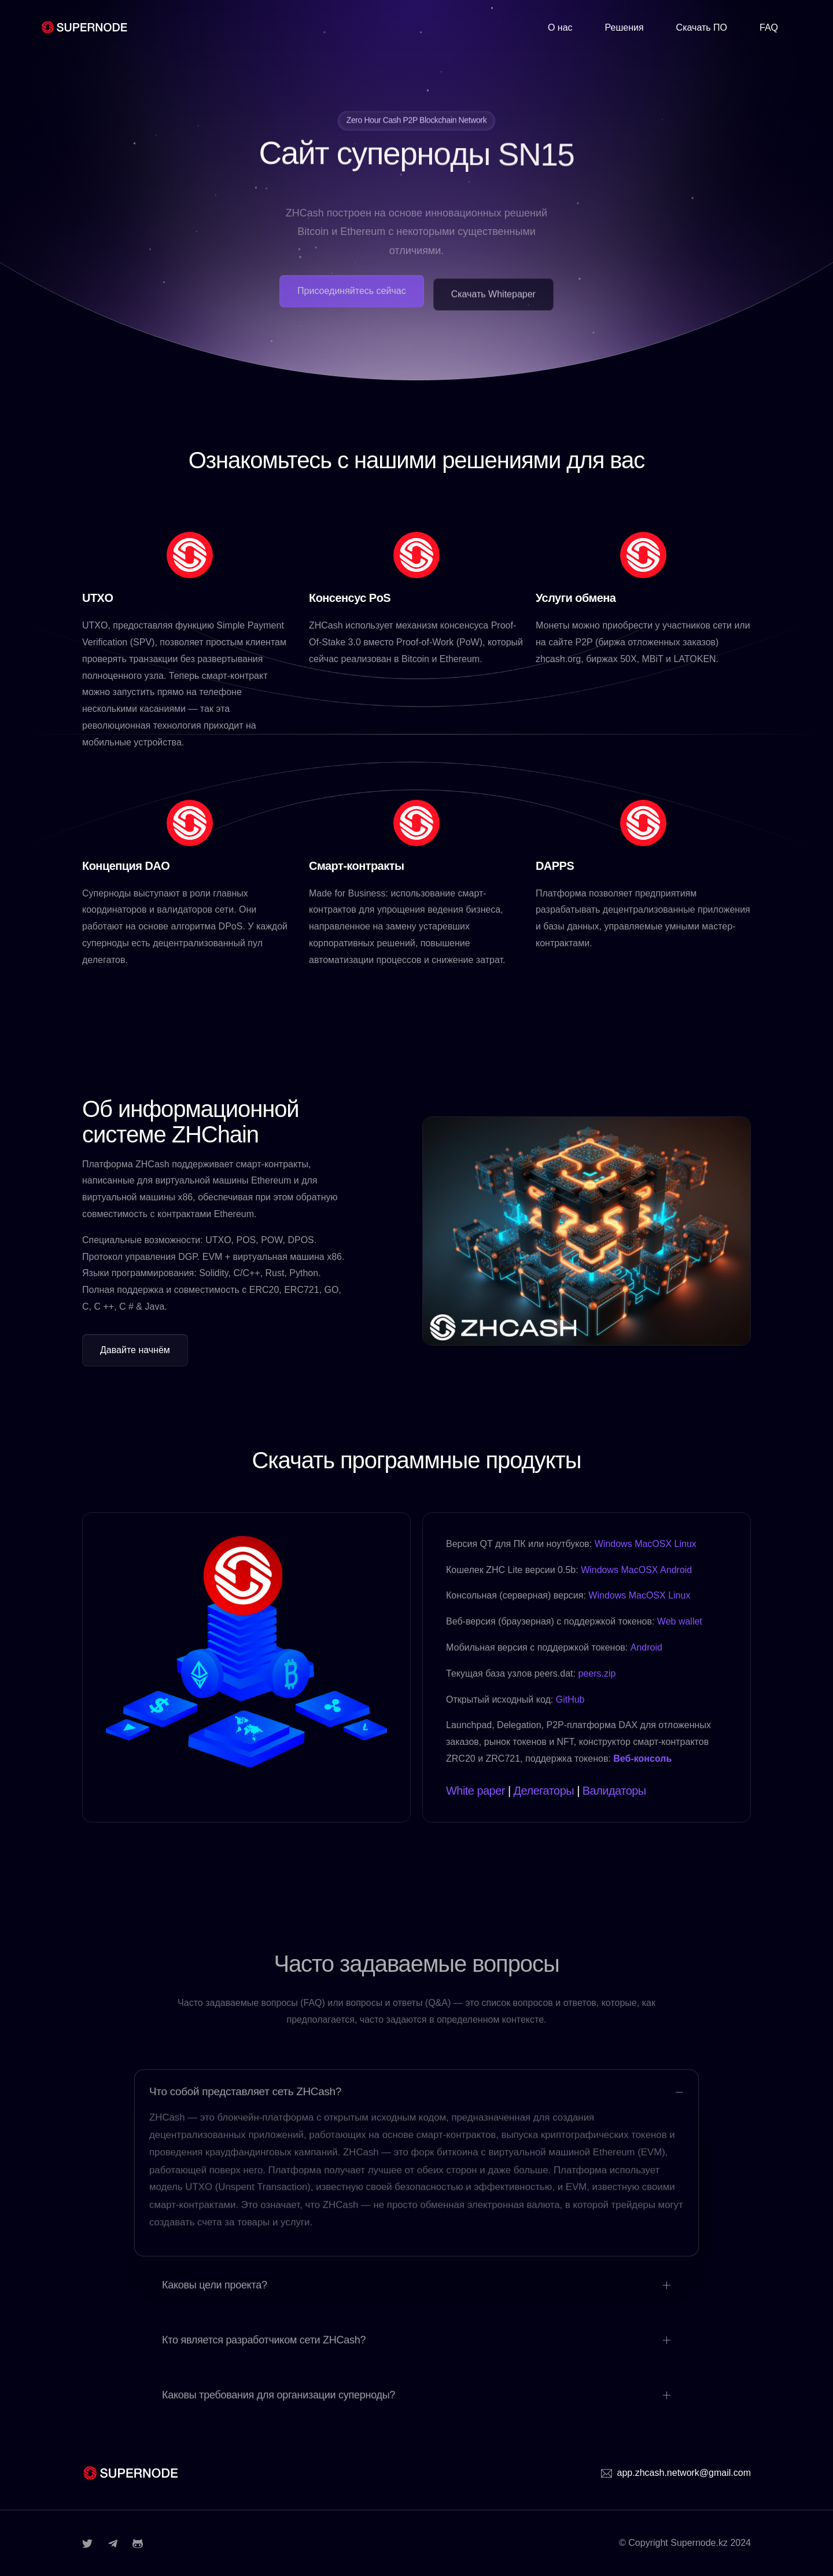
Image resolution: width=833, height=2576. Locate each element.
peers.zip (596, 1673)
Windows (613, 1544)
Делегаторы (544, 1790)
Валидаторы (614, 1790)
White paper (475, 1790)
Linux (685, 1544)
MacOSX (653, 1544)
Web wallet (679, 1621)
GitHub (570, 1699)
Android (676, 1570)
